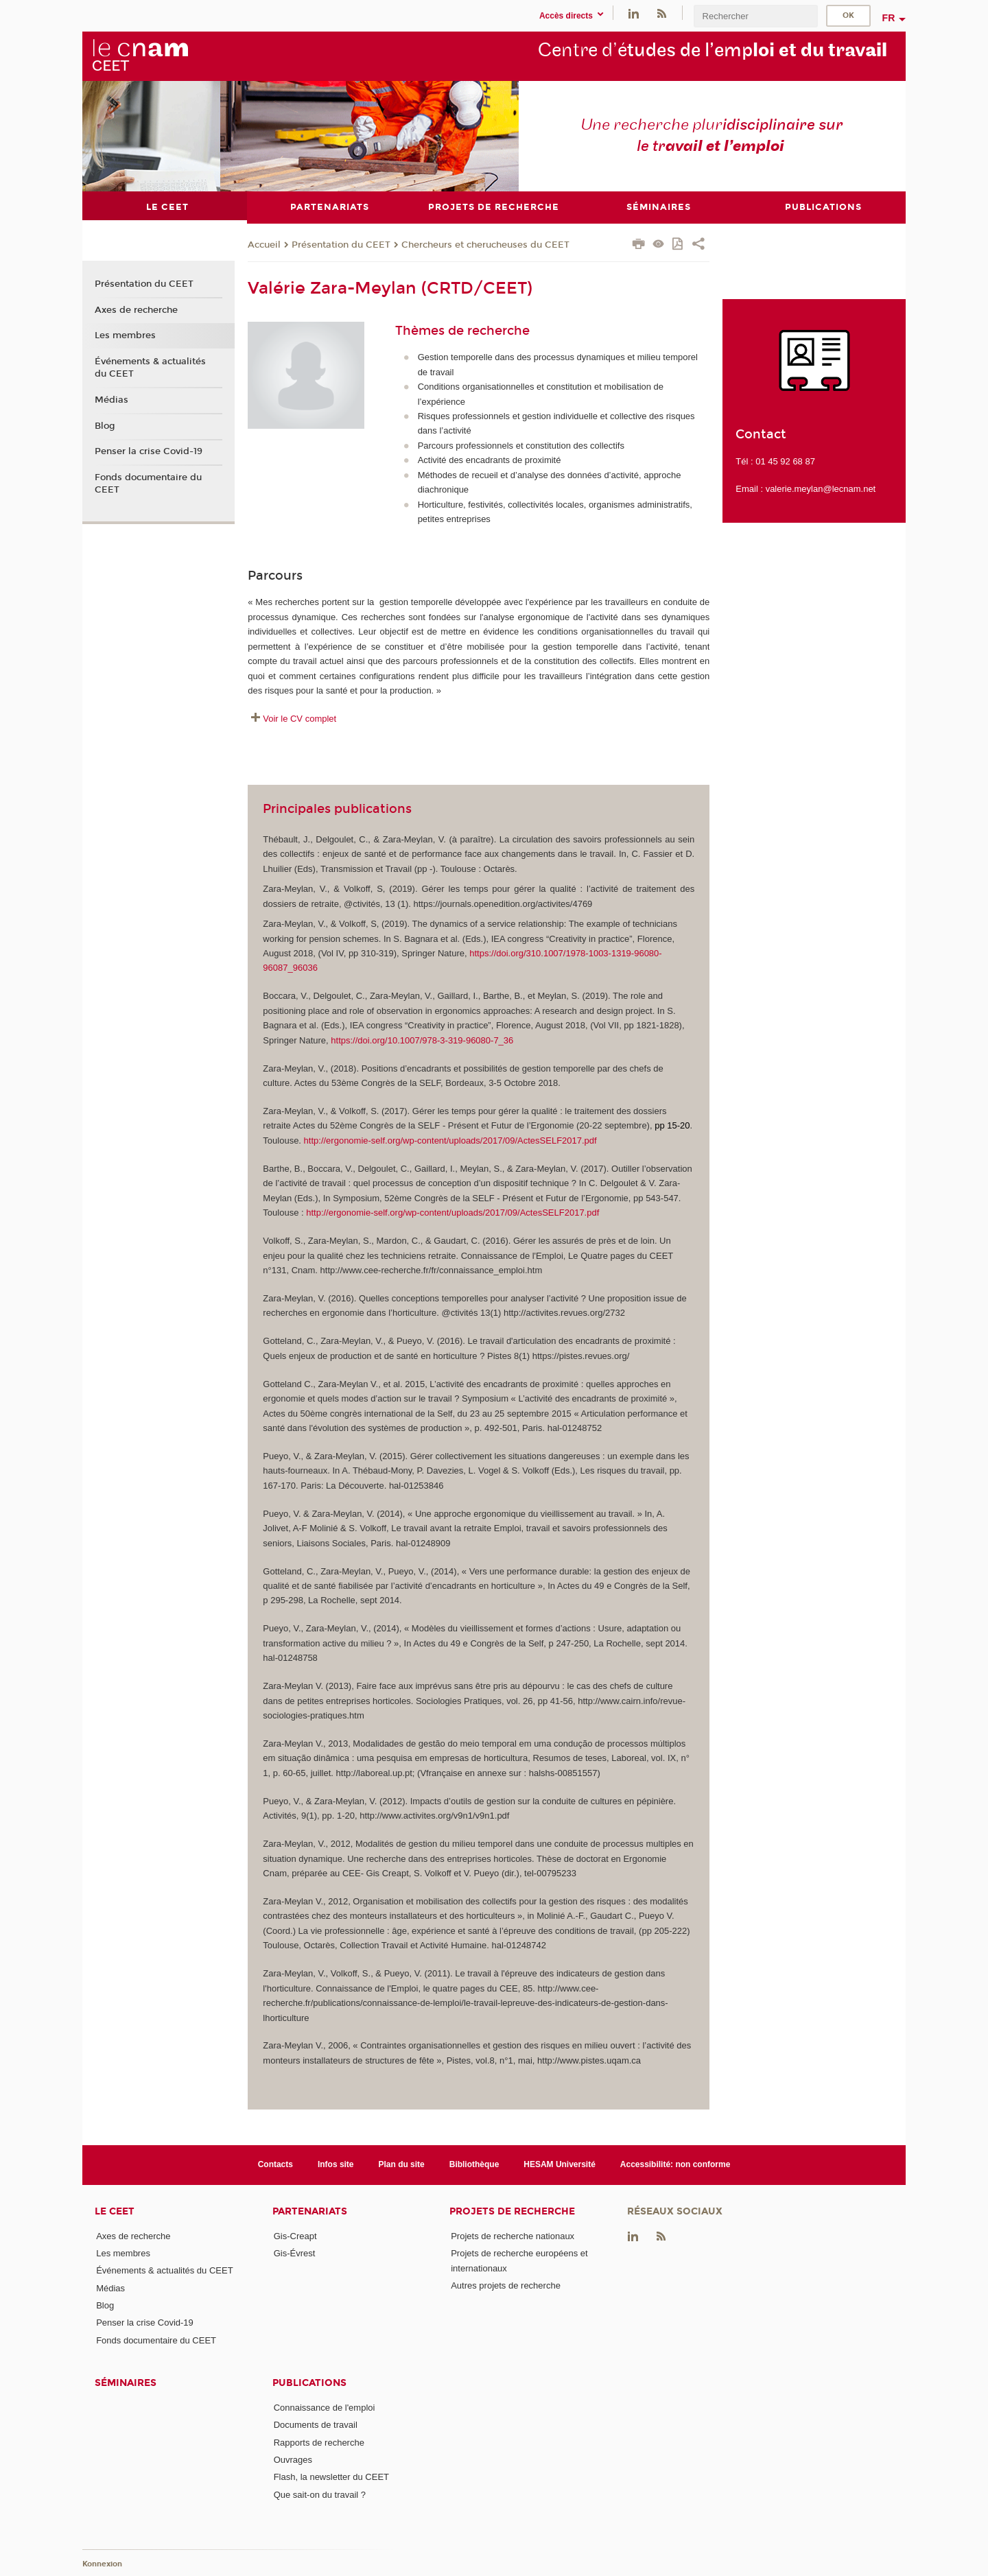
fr (888, 17)
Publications (309, 2383)
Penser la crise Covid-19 (148, 451)
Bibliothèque (474, 2164)
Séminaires (125, 2383)
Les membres (125, 335)
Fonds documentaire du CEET (148, 483)
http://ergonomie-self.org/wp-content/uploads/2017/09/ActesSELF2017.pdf (450, 1140)
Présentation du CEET (341, 244)
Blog (105, 425)
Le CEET (114, 2211)
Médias (111, 399)
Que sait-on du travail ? (320, 2494)
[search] (755, 16)
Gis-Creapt (295, 2235)
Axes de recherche (136, 309)
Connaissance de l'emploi (324, 2407)
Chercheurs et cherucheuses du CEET (485, 244)
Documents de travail (315, 2425)
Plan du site (402, 2164)
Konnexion (102, 2564)
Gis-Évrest (295, 2253)
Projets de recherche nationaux (512, 2235)
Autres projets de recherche (506, 2285)
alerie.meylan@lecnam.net (822, 489)
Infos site (336, 2164)
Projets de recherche (512, 2211)
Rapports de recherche (319, 2442)
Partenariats (309, 2211)
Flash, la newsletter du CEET (331, 2477)
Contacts (275, 2164)
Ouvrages (293, 2460)
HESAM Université (560, 2164)
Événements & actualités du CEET (150, 367)
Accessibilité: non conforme (675, 2164)
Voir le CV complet (299, 718)
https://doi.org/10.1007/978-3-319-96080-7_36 (422, 1040)
